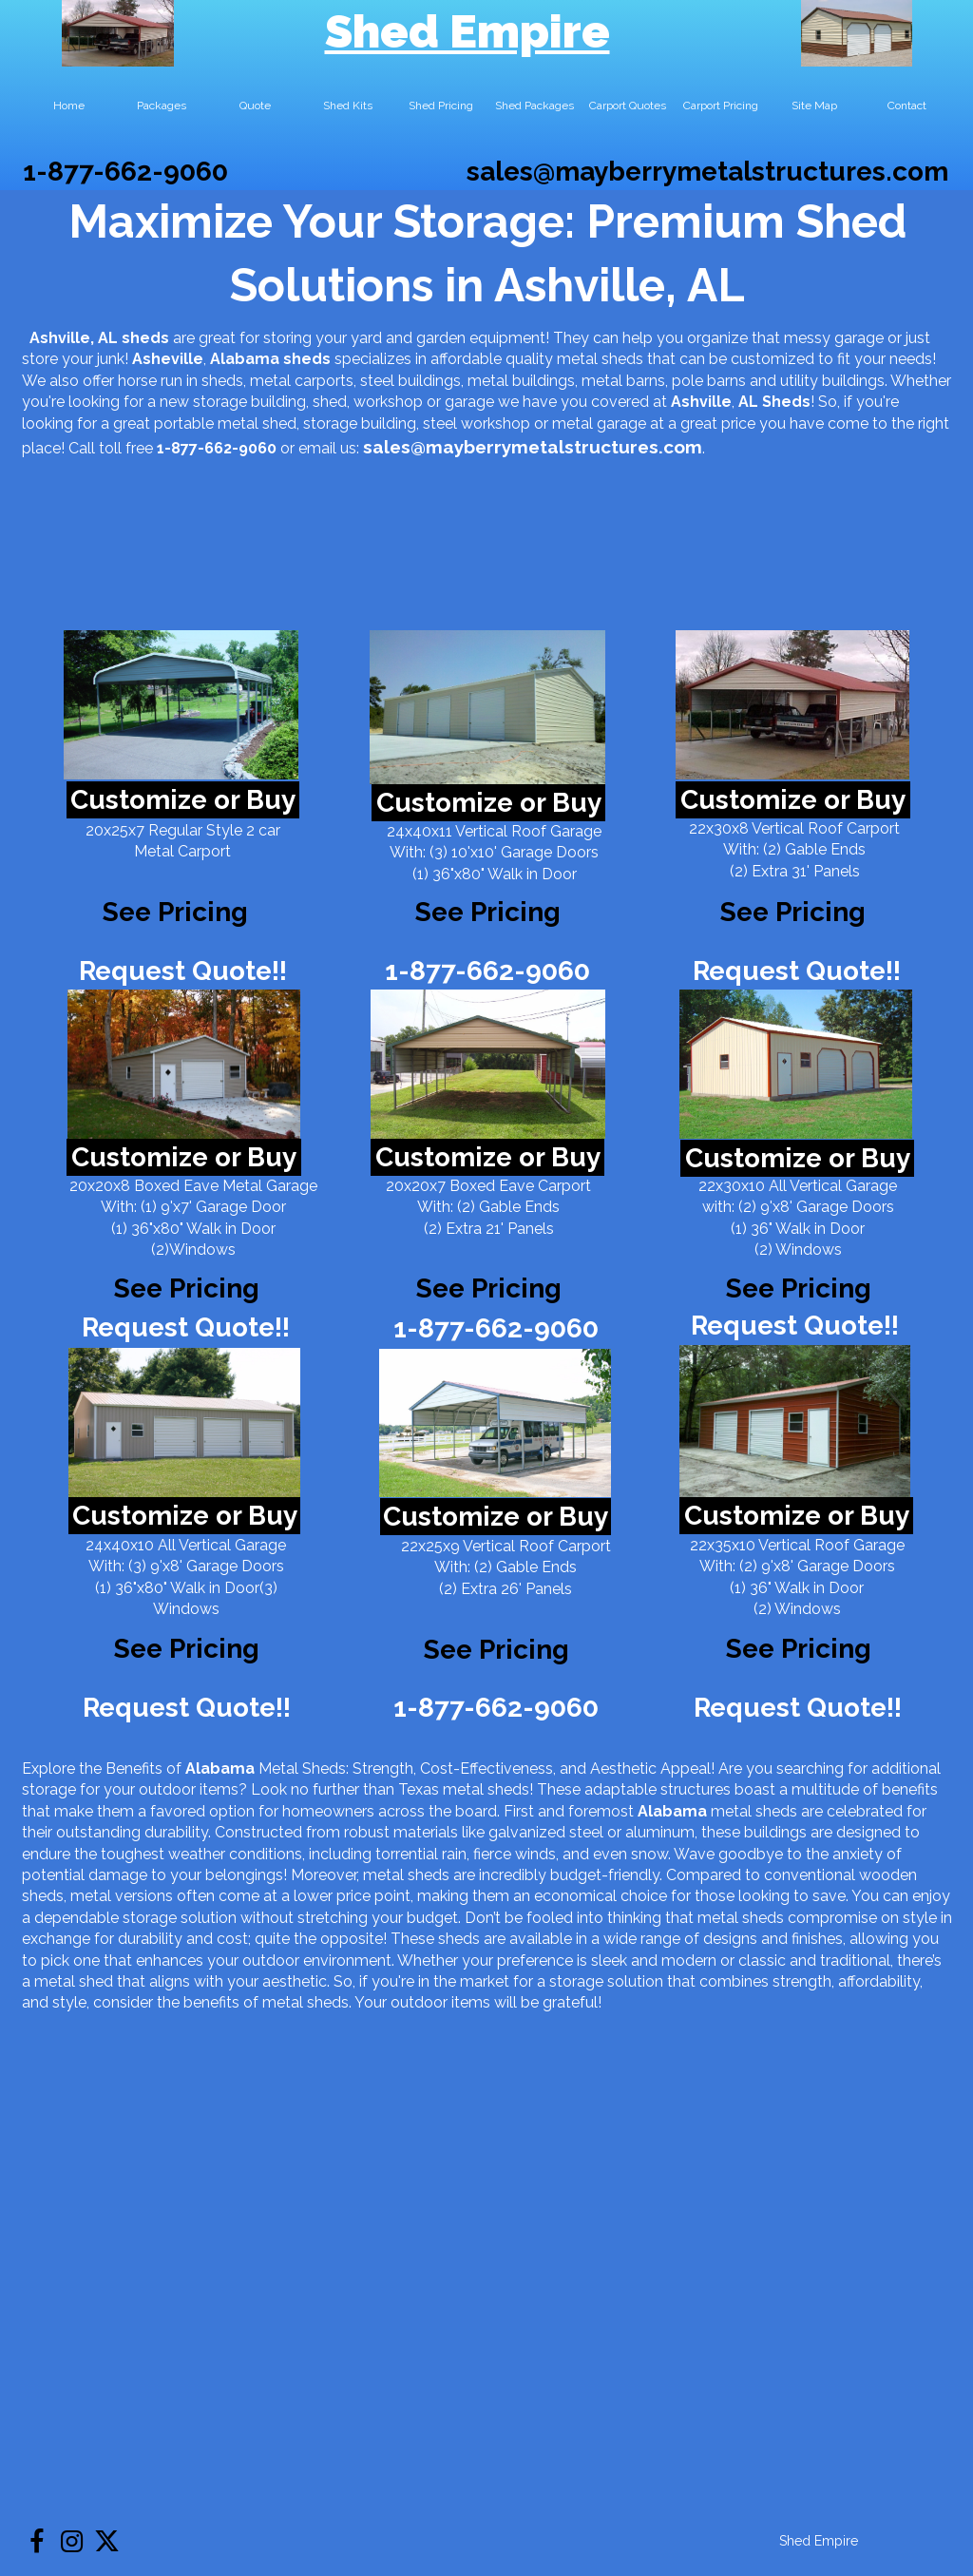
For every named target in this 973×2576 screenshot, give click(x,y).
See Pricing (793, 912)
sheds (307, 359)
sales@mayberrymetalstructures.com (707, 171)
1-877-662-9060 (125, 171)
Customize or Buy (183, 800)
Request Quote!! (183, 971)
